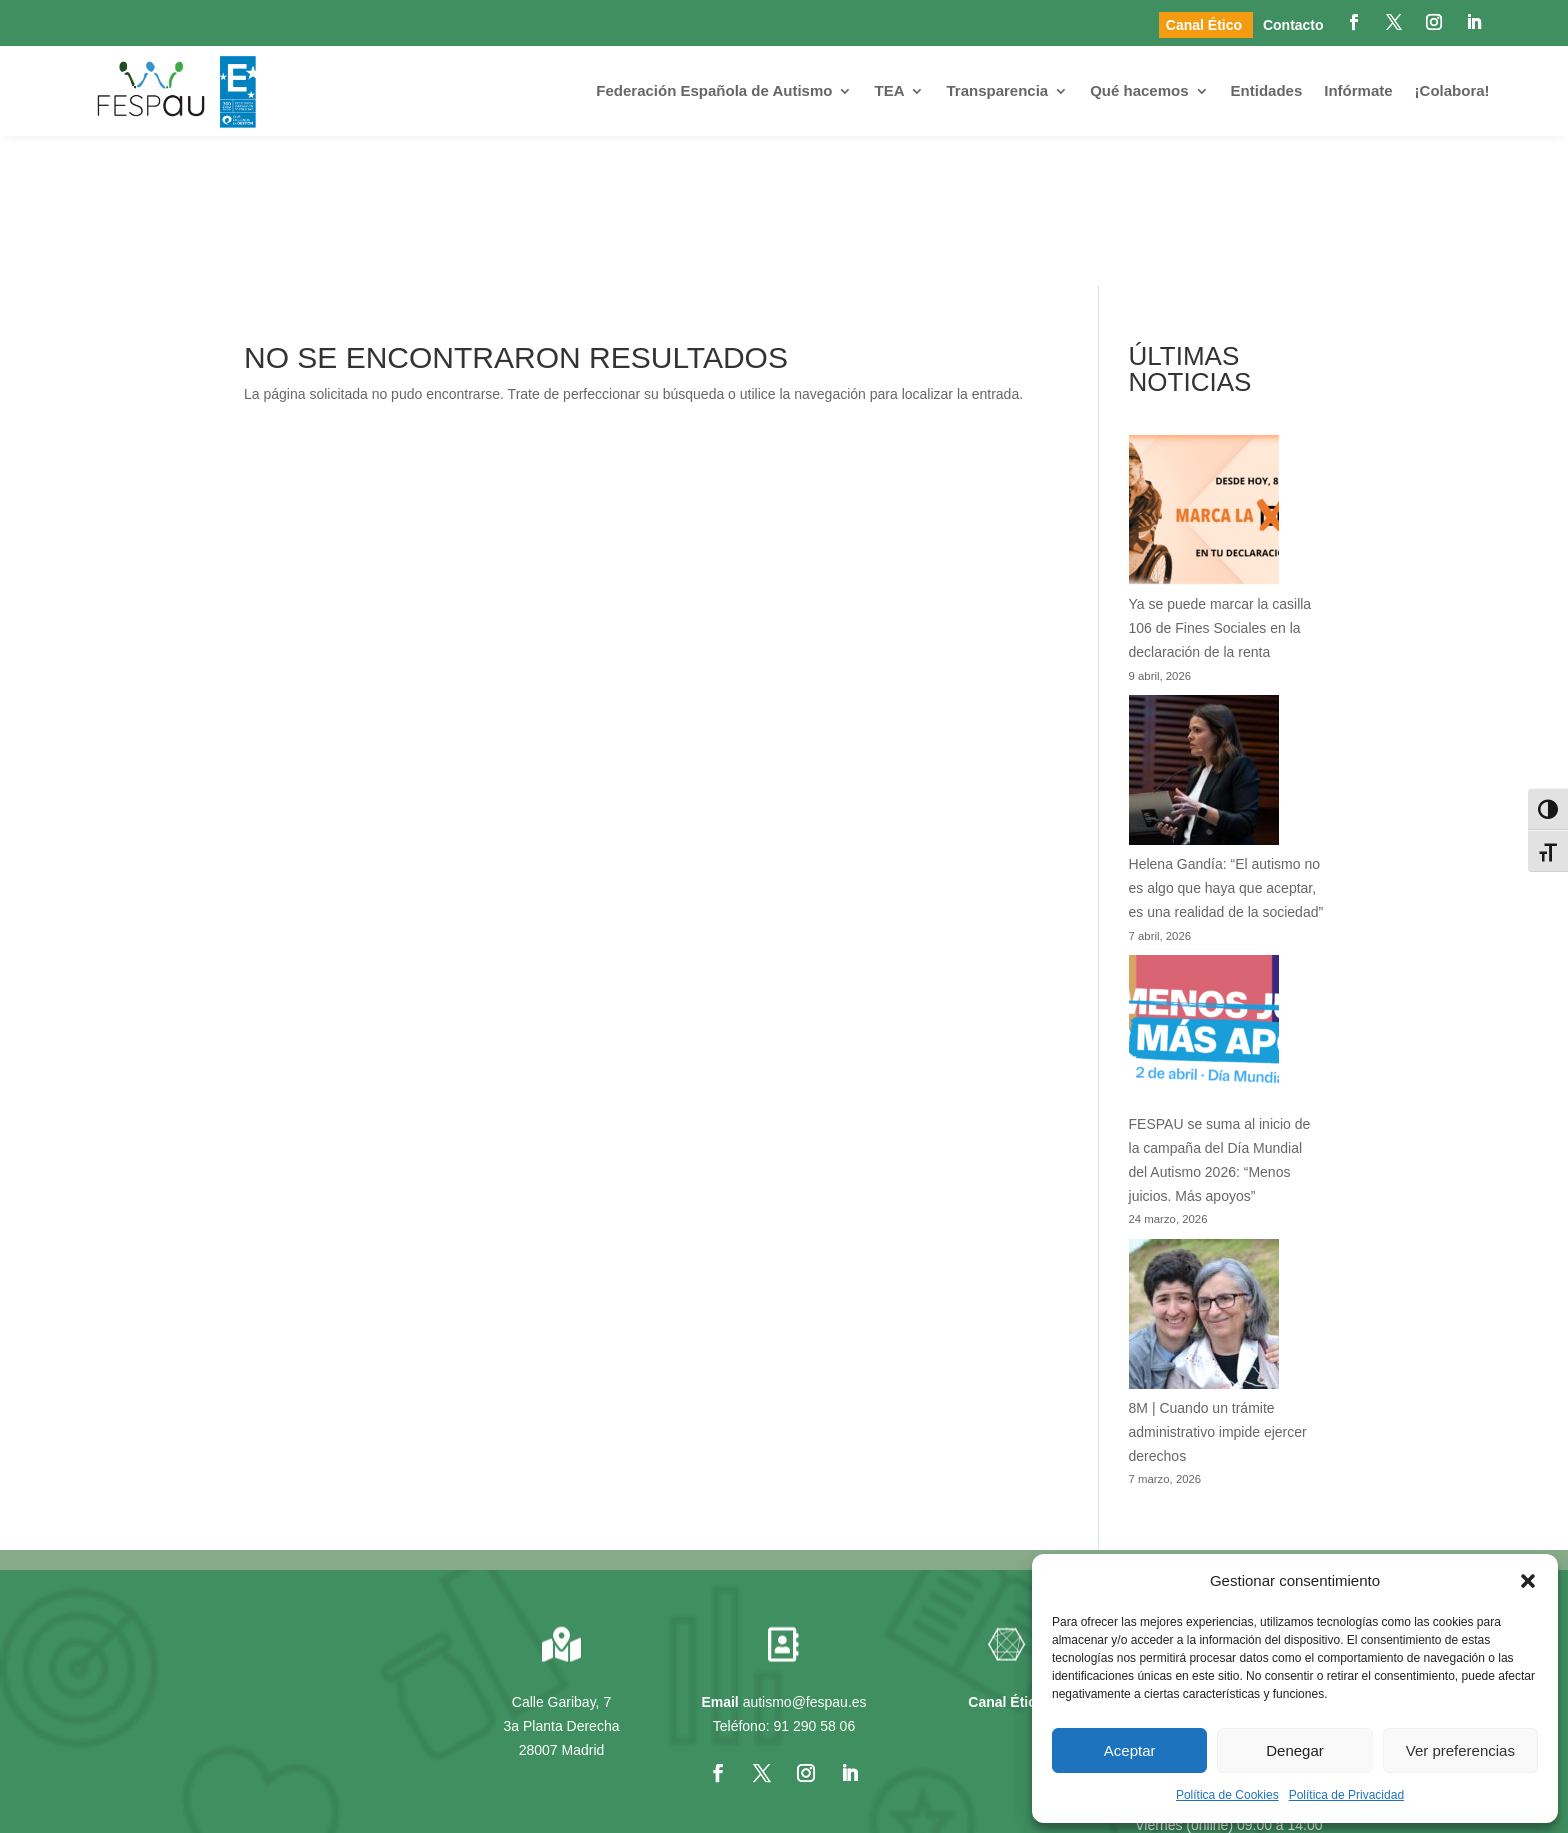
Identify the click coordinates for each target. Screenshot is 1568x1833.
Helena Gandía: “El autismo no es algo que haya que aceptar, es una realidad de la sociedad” (1226, 738)
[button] (1528, 1581)
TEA (889, 90)
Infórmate (1358, 90)
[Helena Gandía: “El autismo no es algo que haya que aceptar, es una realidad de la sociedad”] (1204, 625)
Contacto (1293, 25)
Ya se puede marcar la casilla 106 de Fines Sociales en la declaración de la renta (1220, 479)
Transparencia (997, 90)
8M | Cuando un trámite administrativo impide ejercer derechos (1218, 1282)
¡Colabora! (1452, 90)
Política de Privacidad (1346, 1795)
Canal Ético (1206, 25)
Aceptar (1130, 1750)
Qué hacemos (1139, 90)
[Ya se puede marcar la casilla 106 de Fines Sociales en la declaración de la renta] (1204, 365)
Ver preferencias (1460, 1750)
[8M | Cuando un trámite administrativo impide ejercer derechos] (1204, 1168)
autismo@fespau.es (805, 1552)
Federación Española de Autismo (714, 90)
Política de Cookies (1227, 1795)
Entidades (1267, 90)
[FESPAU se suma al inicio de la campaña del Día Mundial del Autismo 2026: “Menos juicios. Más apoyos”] (1204, 885)
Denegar (1295, 1750)
